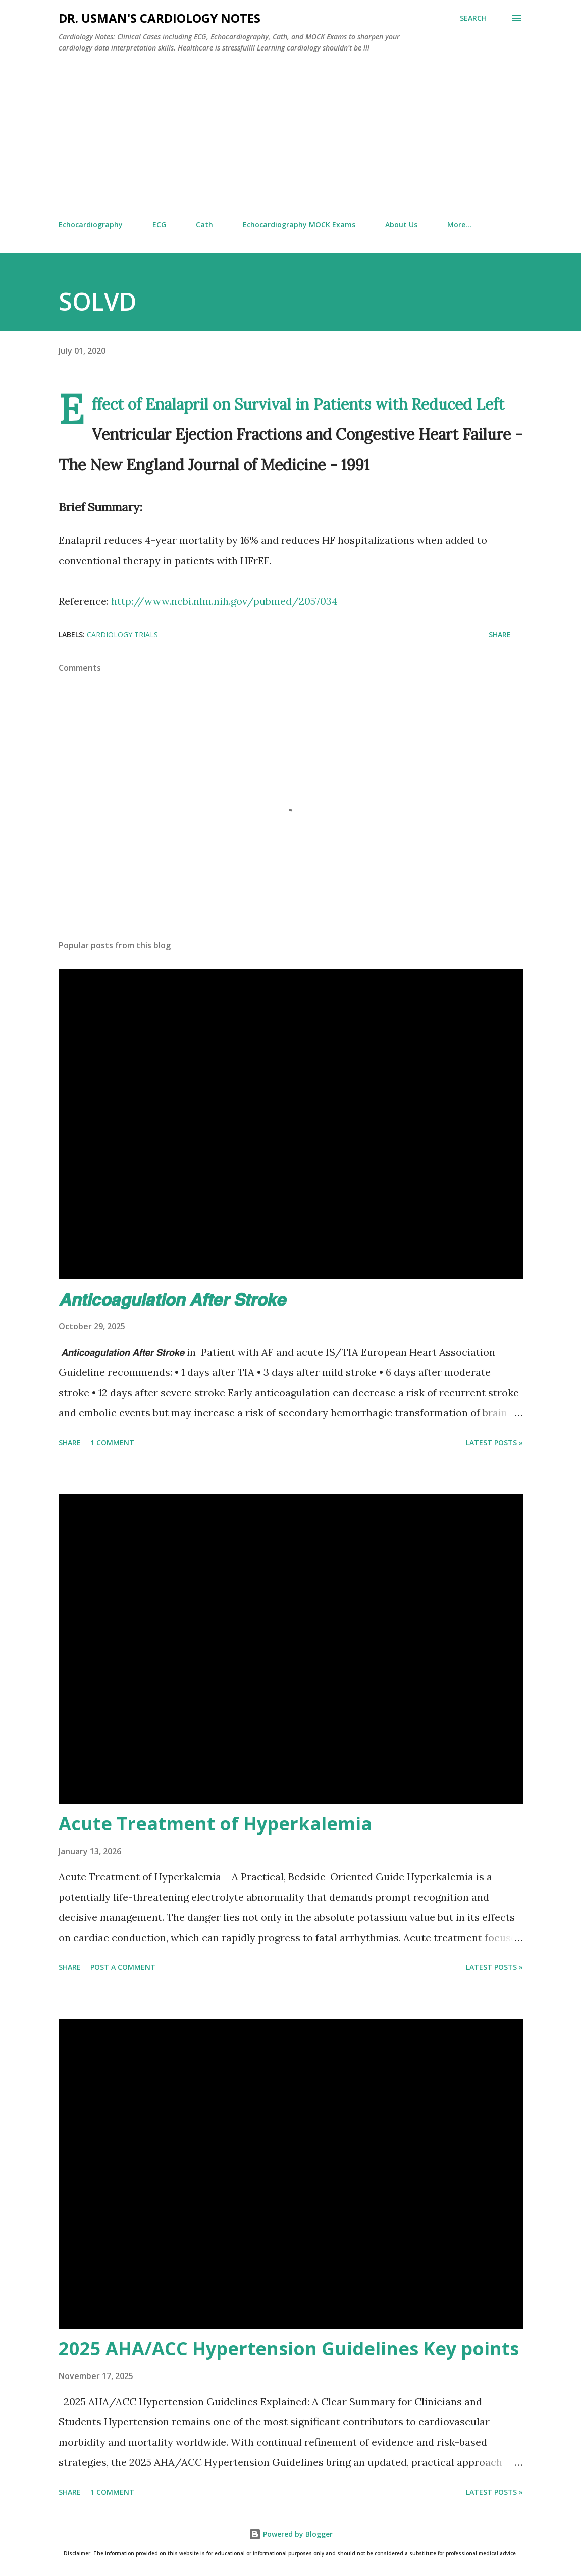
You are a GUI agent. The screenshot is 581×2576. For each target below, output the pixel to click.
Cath (204, 224)
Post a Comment (122, 1967)
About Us (401, 224)
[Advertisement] (291, 137)
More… (459, 224)
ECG (159, 224)
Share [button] (500, 634)
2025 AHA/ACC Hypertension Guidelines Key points (289, 2348)
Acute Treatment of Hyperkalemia (215, 1823)
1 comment (112, 1442)
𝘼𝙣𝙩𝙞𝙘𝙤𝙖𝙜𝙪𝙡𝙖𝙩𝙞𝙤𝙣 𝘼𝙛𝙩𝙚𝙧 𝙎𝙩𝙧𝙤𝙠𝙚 (172, 1298)
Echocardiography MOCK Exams (299, 224)
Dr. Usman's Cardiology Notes (159, 18)
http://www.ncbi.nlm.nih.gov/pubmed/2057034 (224, 601)
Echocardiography (91, 224)
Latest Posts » (494, 1442)
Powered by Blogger (291, 2534)
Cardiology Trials (122, 634)
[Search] (473, 18)
